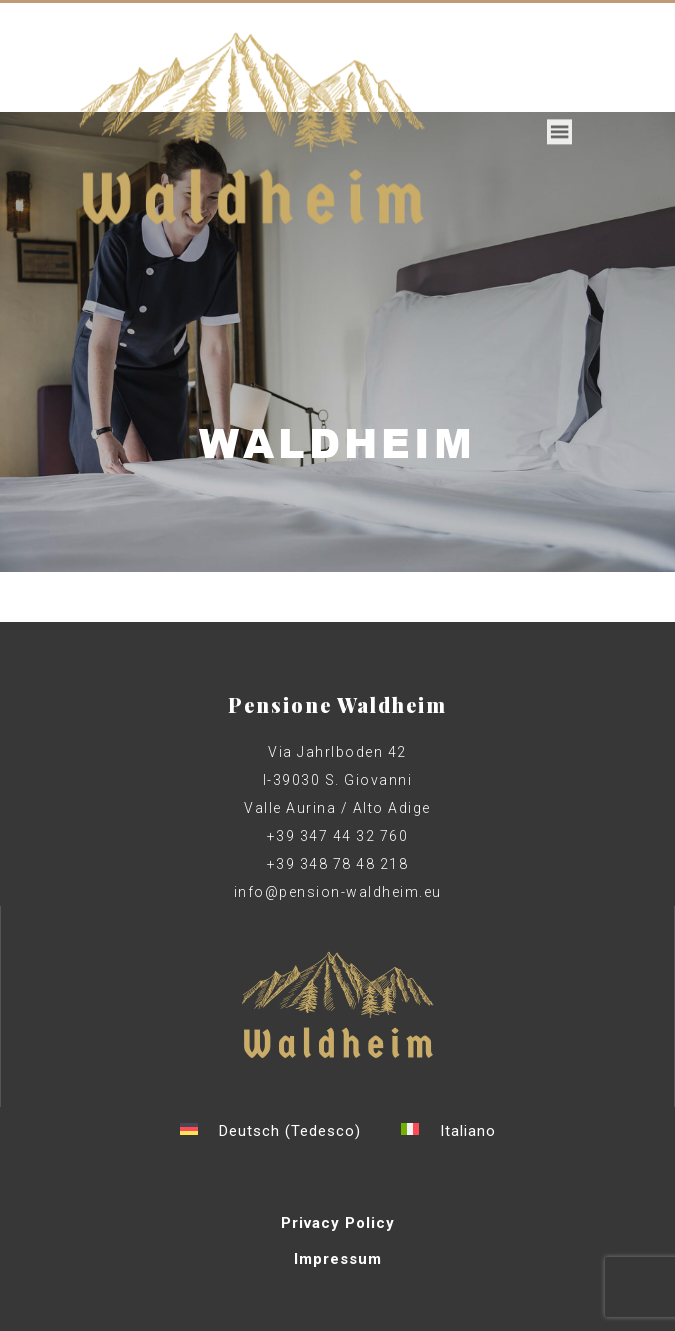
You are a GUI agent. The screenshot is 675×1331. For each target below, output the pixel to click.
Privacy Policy (338, 1223)
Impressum (338, 1259)
